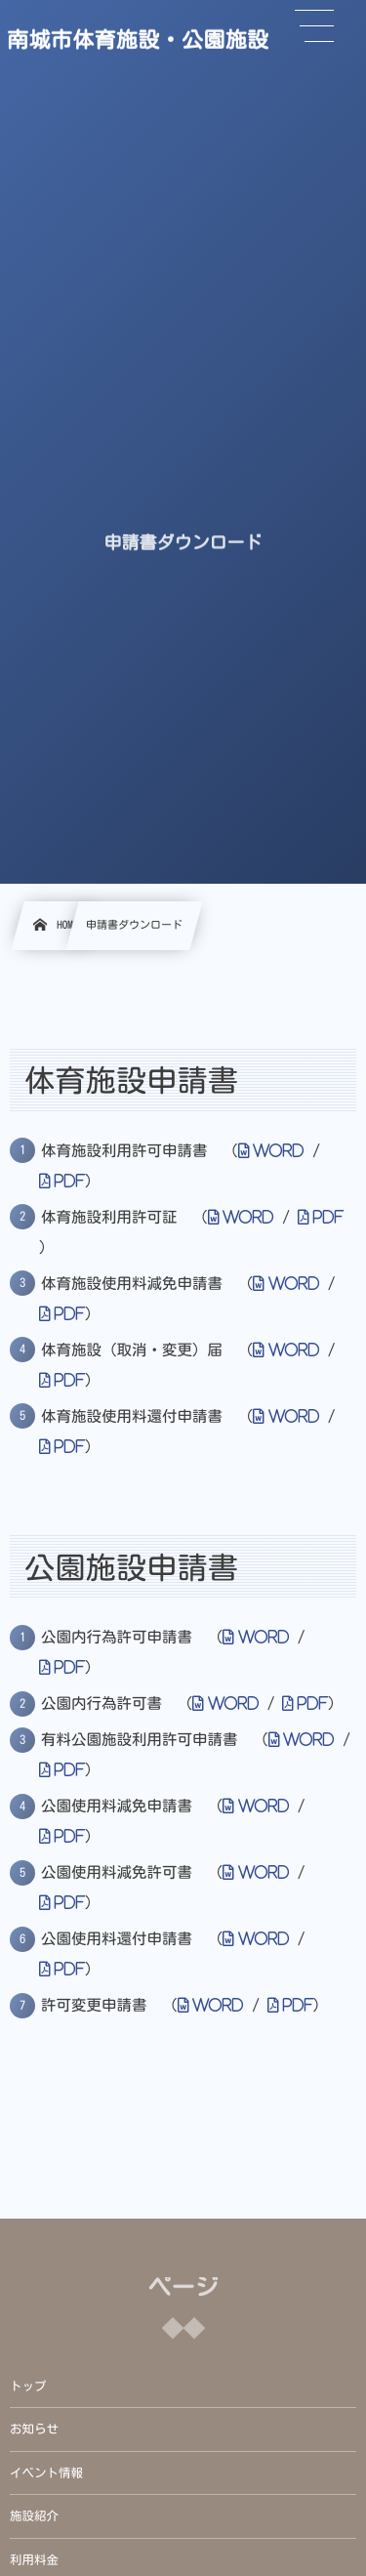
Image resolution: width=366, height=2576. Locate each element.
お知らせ (34, 2429)
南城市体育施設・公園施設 (137, 39)
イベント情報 (46, 2473)
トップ (28, 2386)
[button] (314, 26)
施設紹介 (34, 2516)
